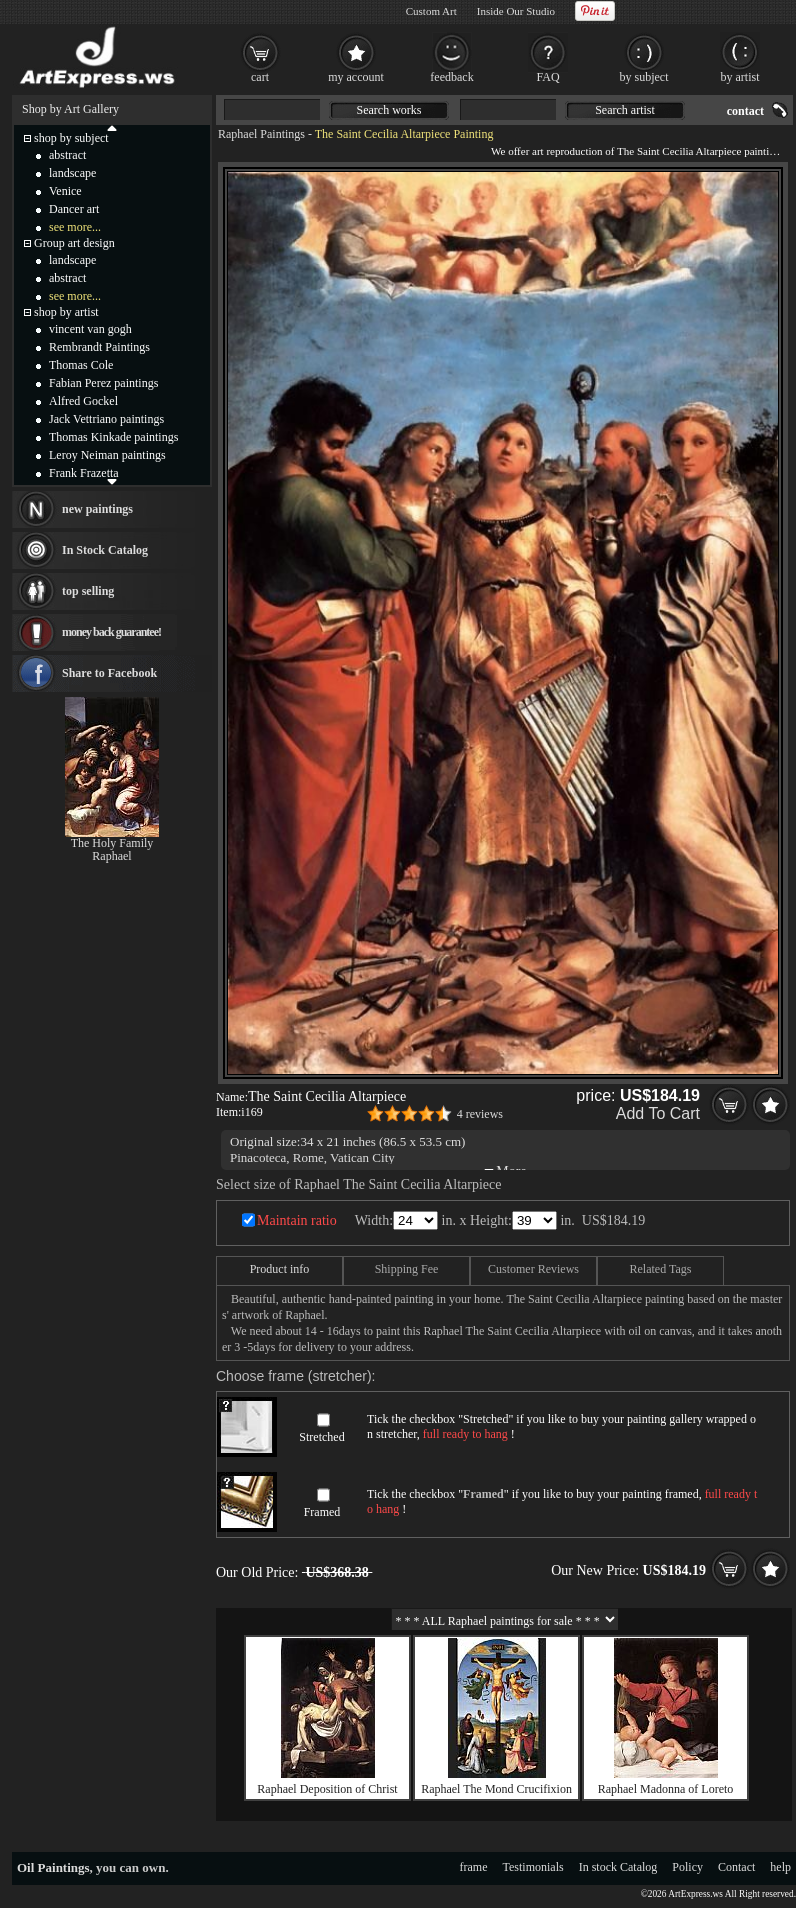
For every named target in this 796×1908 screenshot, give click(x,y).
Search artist (625, 110)
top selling (88, 591)
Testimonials (533, 1867)
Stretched (321, 1437)
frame (474, 1867)
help (780, 1867)
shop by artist (66, 312)
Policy (687, 1867)
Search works (389, 110)
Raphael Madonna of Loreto (666, 1789)
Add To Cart (658, 1113)
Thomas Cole (81, 365)
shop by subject (71, 138)
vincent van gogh (90, 329)
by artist (740, 77)
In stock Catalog (618, 1867)
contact (745, 111)
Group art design (74, 243)
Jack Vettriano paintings (106, 419)
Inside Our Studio (516, 11)
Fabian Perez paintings (103, 383)
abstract (67, 155)
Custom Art (431, 11)
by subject (644, 77)
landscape (72, 173)
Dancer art (74, 209)
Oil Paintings (53, 1867)
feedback (451, 77)
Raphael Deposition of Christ (327, 1789)
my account (356, 77)
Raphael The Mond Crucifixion (496, 1789)
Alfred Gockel (83, 401)
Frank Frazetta (84, 473)
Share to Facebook (109, 673)
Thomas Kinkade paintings (113, 437)
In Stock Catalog (105, 550)
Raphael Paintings (261, 134)
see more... (75, 227)
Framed (322, 1512)
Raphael (111, 856)
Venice (65, 191)
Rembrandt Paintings (99, 347)
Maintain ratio (297, 1220)
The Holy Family (112, 843)
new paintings (97, 509)
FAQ (547, 77)
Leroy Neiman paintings (107, 455)
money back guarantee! (111, 632)
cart (260, 77)
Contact (736, 1867)
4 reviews (480, 1114)
